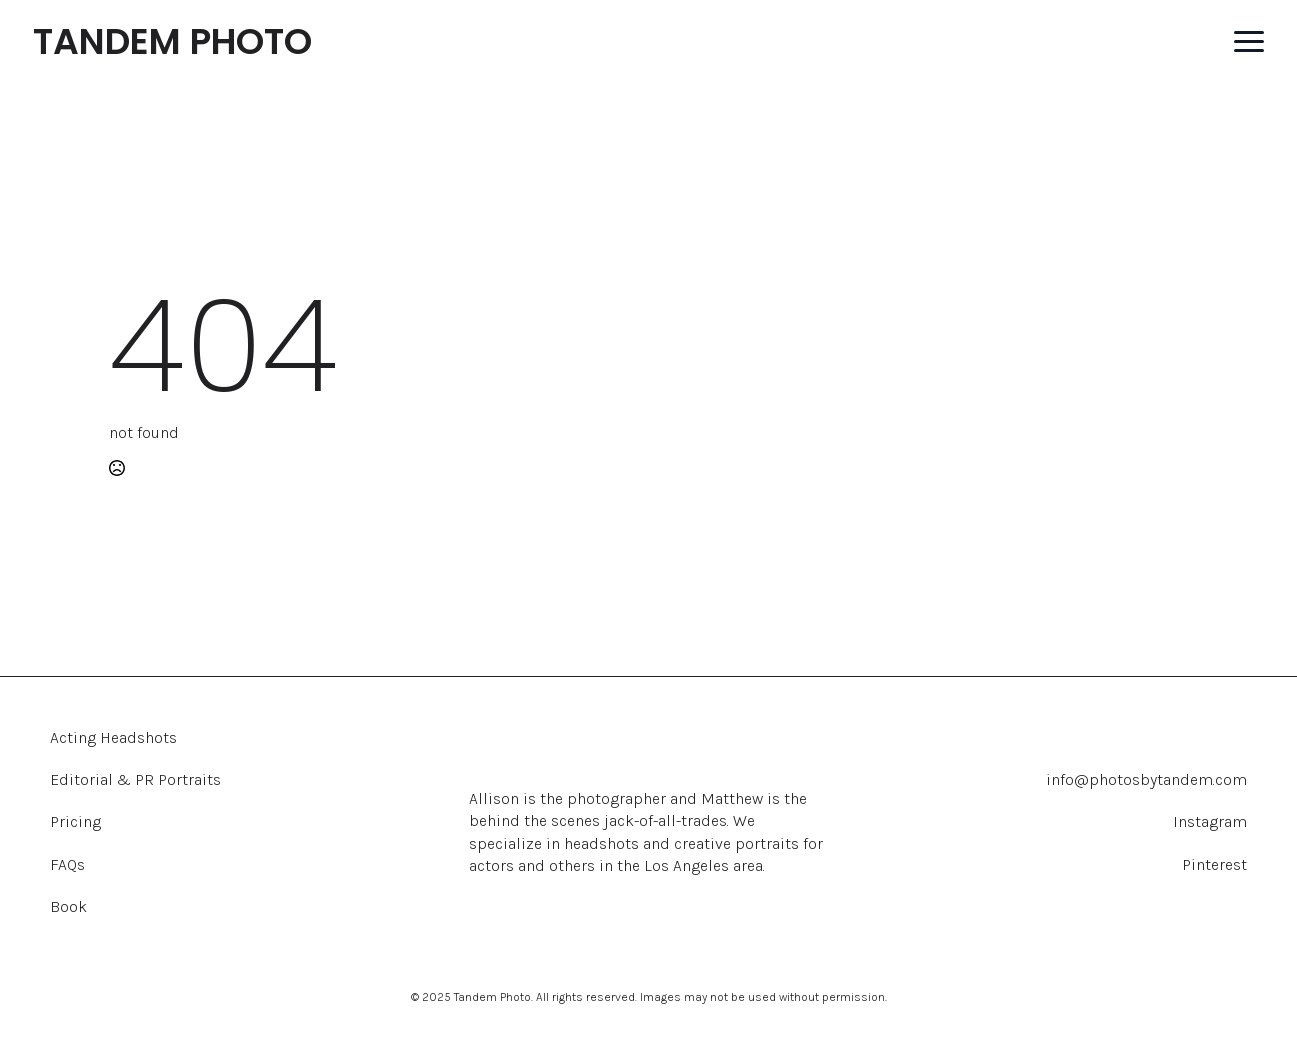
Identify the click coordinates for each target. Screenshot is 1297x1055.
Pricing (75, 821)
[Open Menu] (1249, 42)
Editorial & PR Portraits (135, 779)
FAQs (67, 864)
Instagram (1210, 821)
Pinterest (1214, 864)
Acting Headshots (113, 737)
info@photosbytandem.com (1146, 779)
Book (68, 906)
